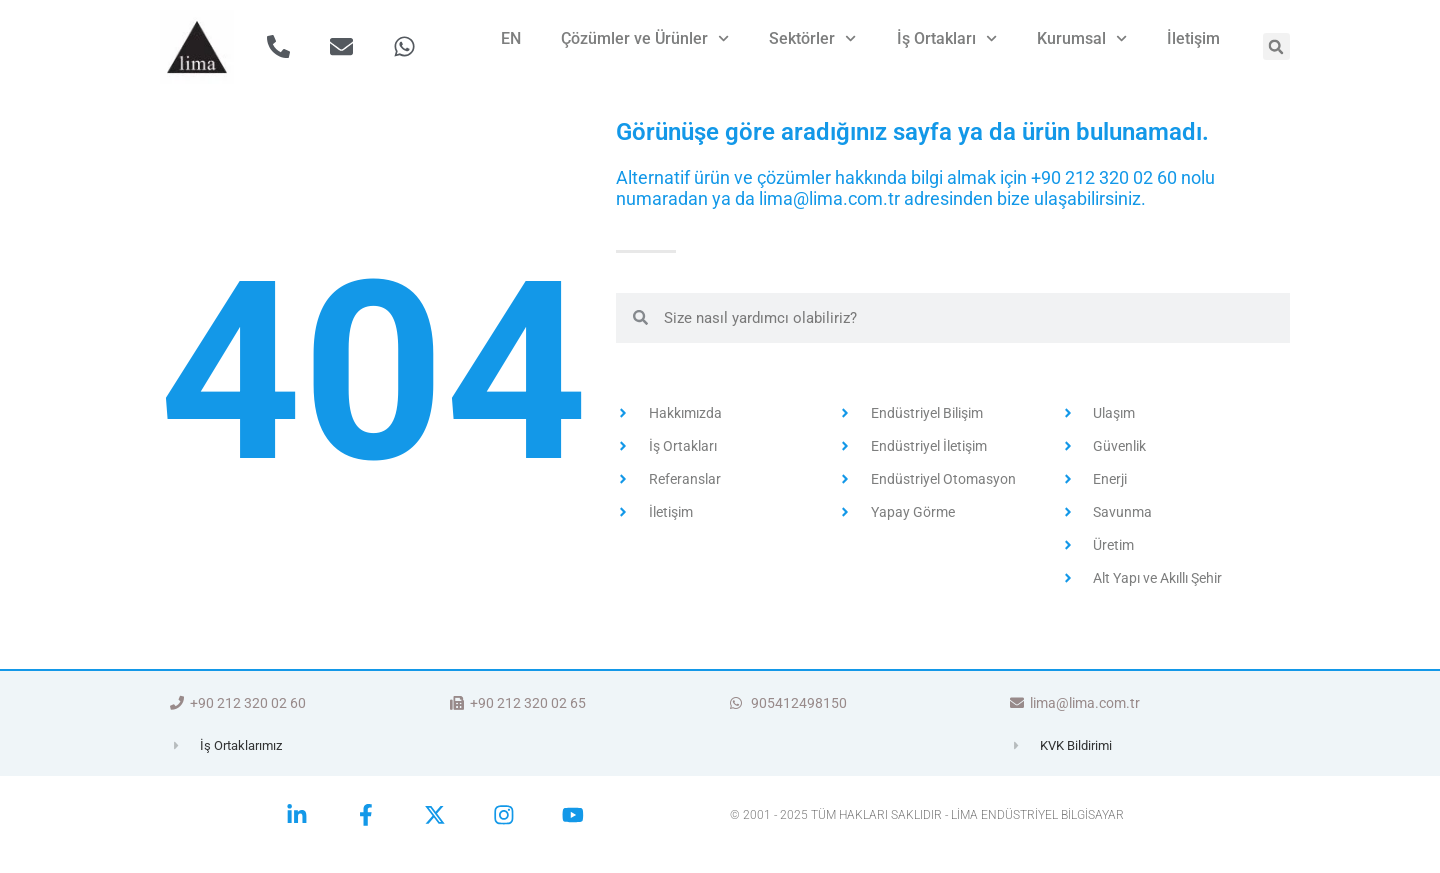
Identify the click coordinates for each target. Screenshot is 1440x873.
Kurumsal (1082, 38)
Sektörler (812, 38)
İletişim (1193, 38)
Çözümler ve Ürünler (645, 38)
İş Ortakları (947, 38)
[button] (1276, 46)
